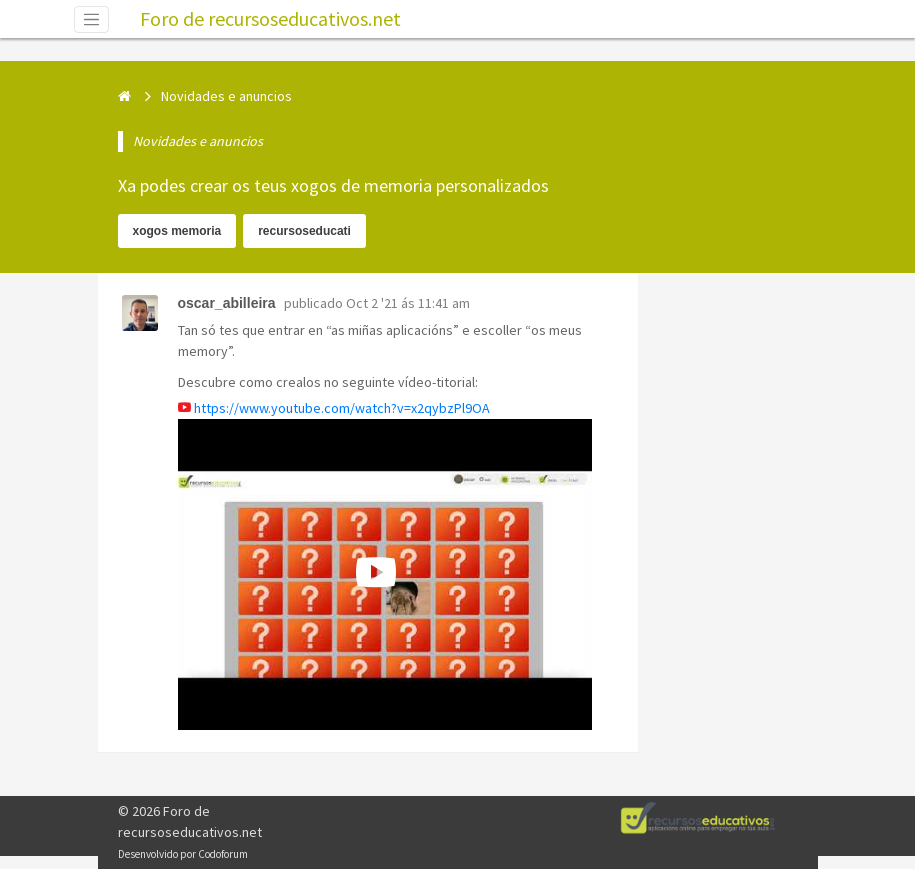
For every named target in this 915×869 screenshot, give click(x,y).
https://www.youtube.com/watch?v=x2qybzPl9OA (342, 408)
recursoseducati (304, 231)
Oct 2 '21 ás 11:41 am (408, 303)
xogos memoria (177, 231)
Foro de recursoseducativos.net (270, 18)
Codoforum (223, 854)
